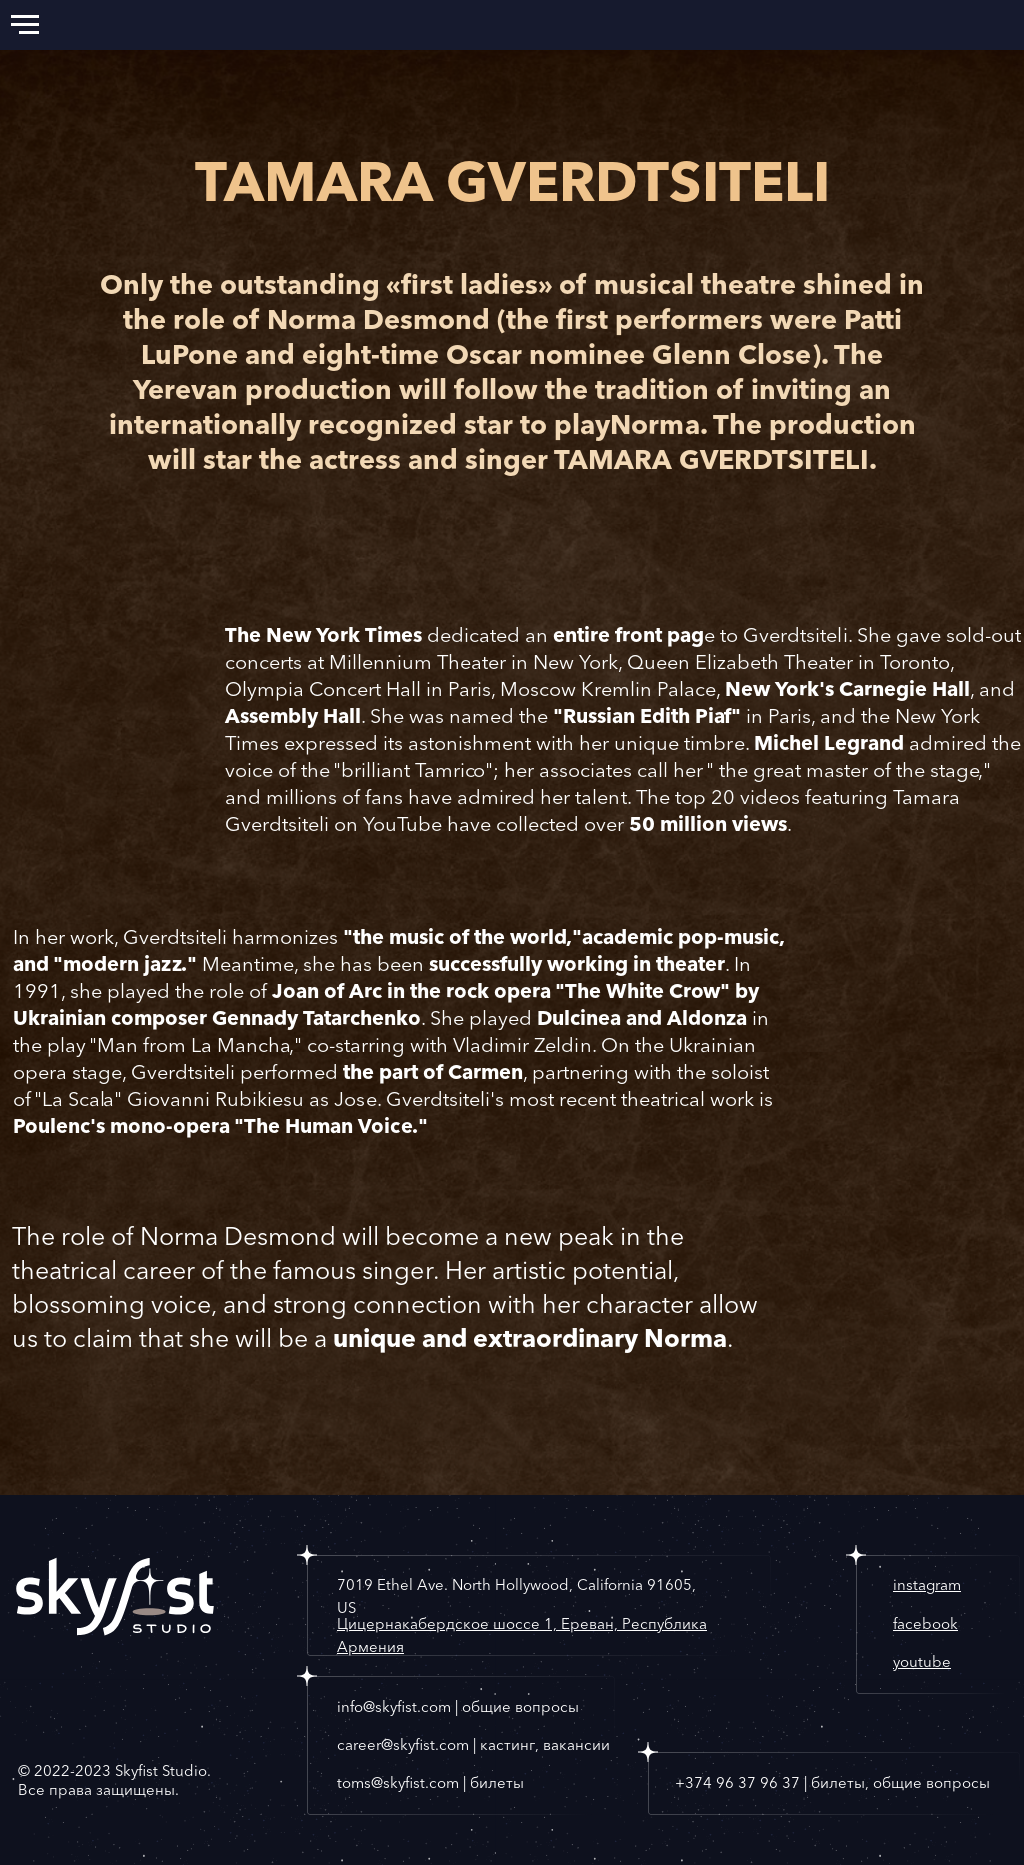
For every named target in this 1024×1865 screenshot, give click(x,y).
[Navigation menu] (25, 25)
